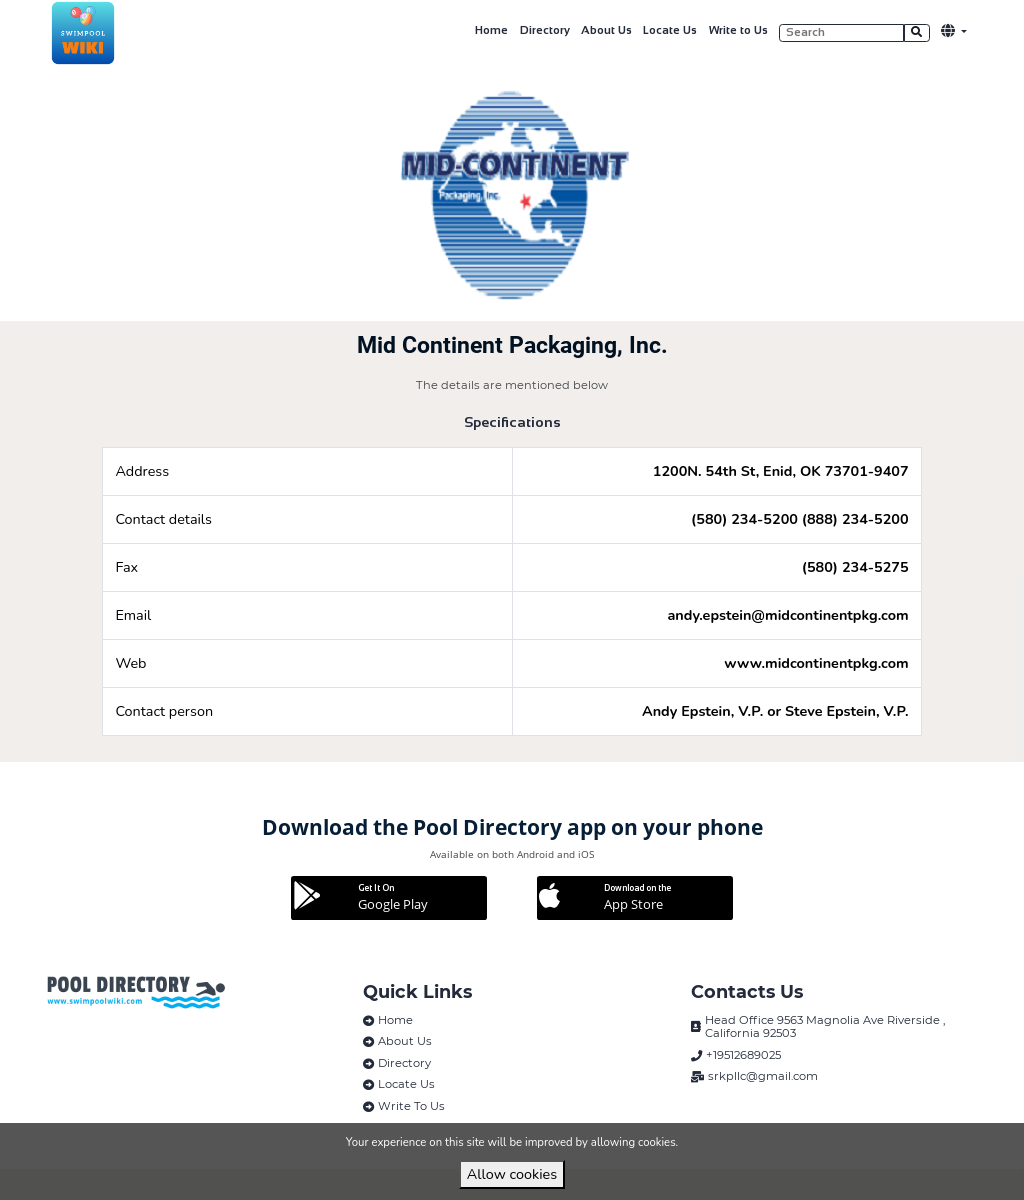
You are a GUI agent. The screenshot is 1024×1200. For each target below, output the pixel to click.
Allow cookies (512, 1174)
